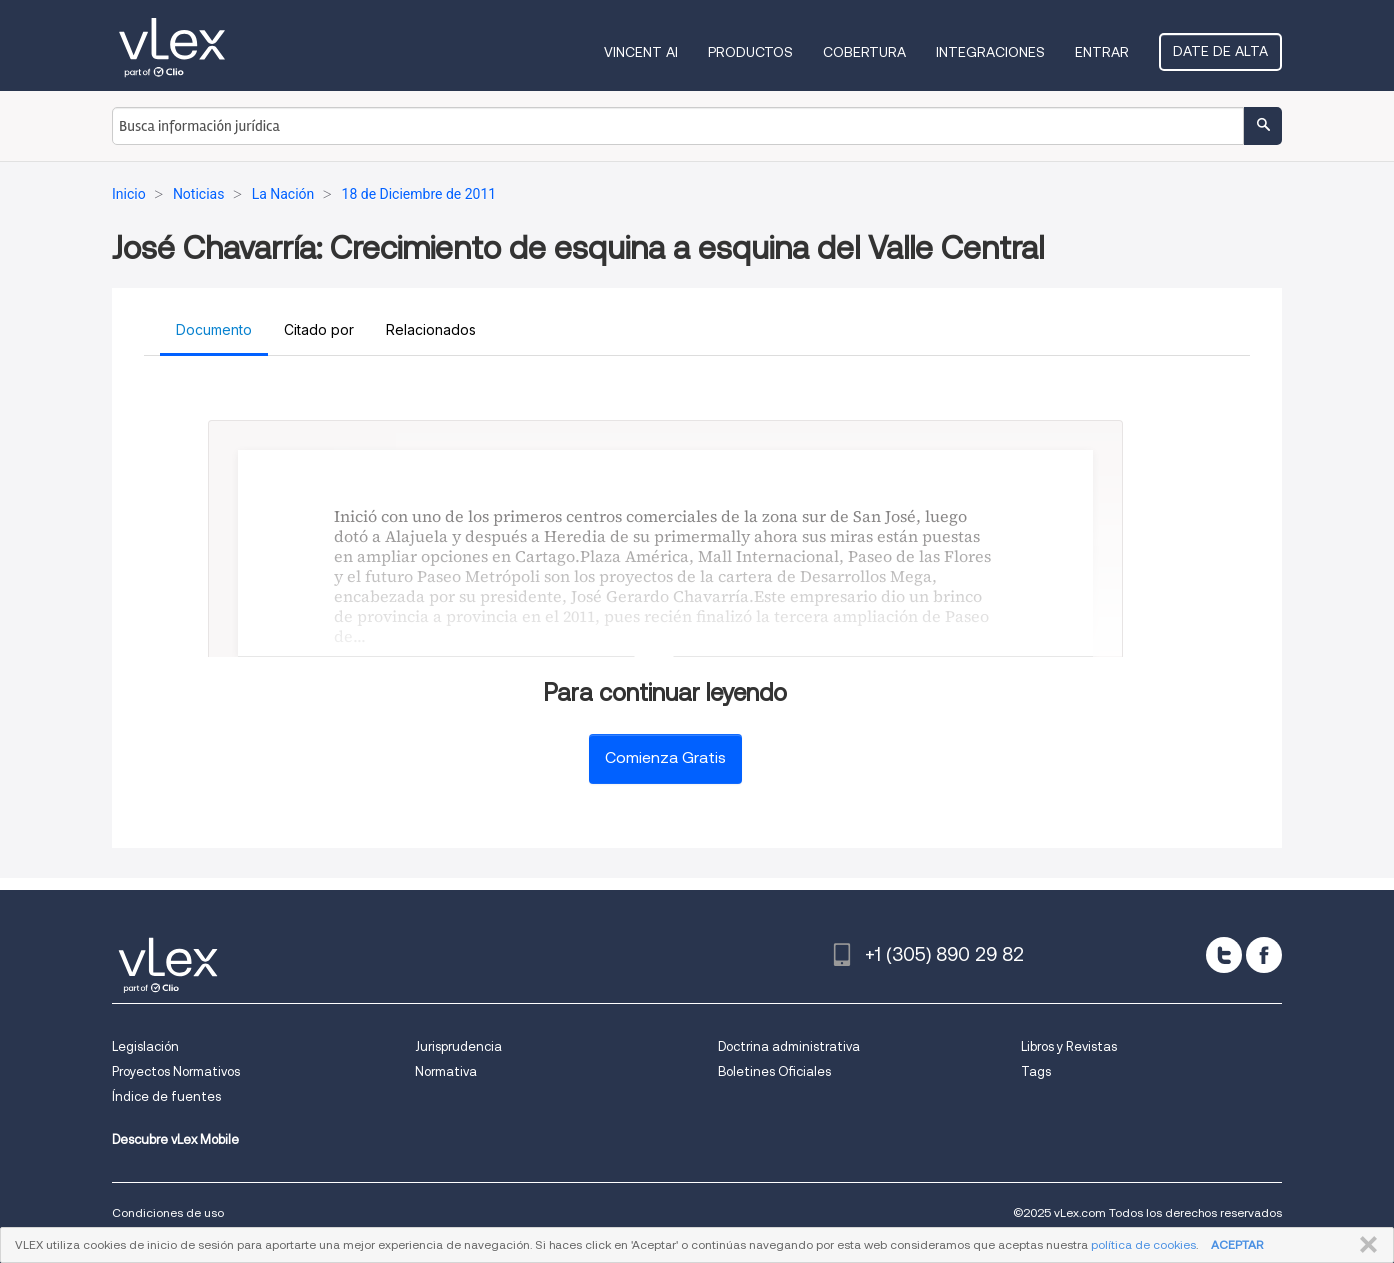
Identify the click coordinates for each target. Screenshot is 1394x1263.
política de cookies (1143, 1244)
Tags (1036, 1071)
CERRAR (1364, 1245)
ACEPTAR (1237, 1244)
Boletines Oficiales (774, 1071)
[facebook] (1264, 955)
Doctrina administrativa (789, 1046)
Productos (750, 52)
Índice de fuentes (166, 1096)
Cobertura (864, 52)
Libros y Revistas (1069, 1046)
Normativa (446, 1071)
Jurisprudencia (458, 1046)
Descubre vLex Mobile (175, 1139)
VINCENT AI (641, 52)
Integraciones (990, 52)
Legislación (145, 1046)
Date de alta (1220, 51)
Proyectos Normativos (176, 1071)
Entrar (1102, 52)
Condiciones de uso (168, 1212)
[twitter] (1224, 955)
